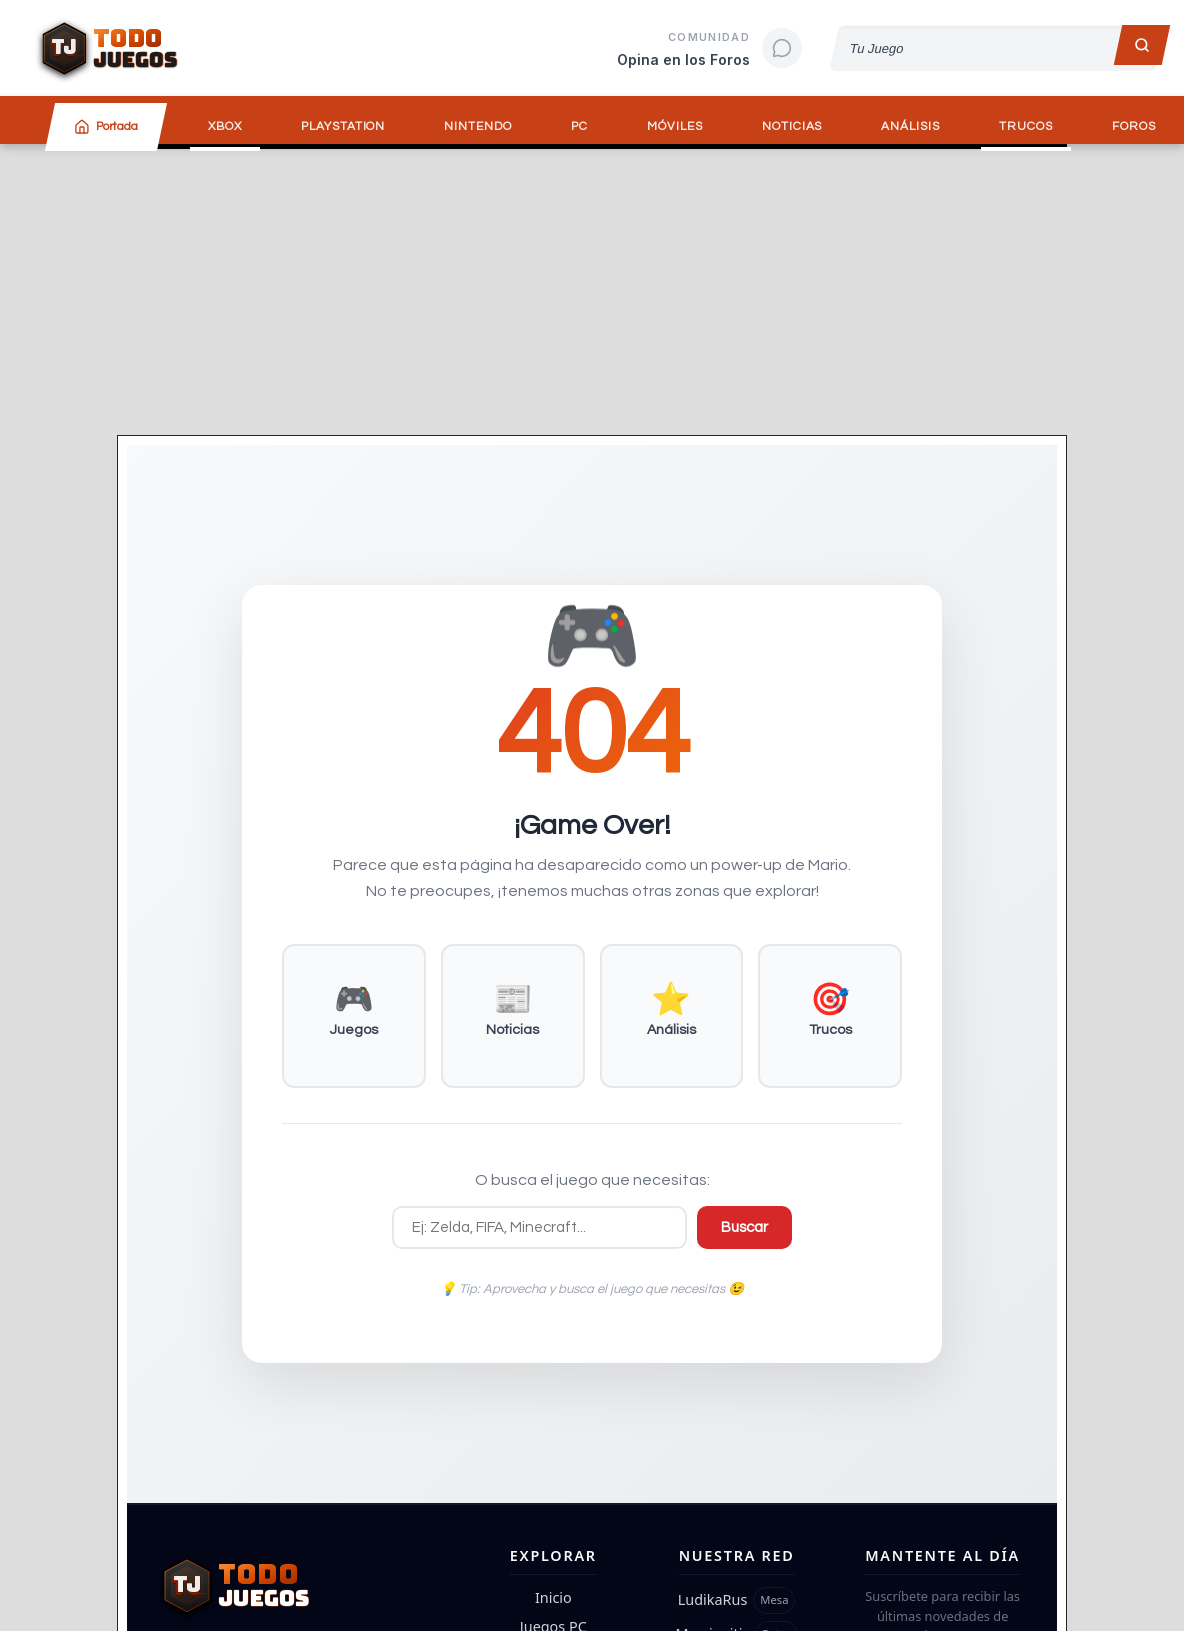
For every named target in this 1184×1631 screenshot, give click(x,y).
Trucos (1026, 126)
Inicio (553, 1597)
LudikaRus (713, 1599)
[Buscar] (1142, 45)
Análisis (910, 126)
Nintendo (478, 126)
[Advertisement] (592, 289)
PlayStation (343, 126)
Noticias (792, 126)
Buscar (744, 1227)
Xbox (225, 126)
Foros (1134, 126)
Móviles (675, 126)
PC (579, 126)
